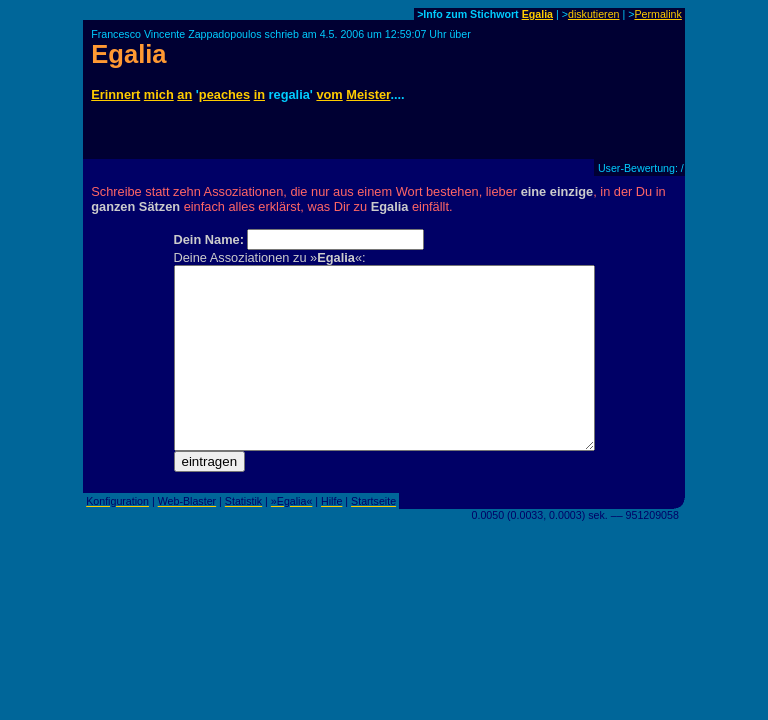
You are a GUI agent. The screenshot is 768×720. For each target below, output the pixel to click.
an (184, 94)
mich (159, 94)
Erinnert (115, 94)
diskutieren (594, 14)
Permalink (657, 14)
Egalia (537, 14)
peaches (224, 94)
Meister (368, 94)
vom (329, 94)
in (259, 94)
